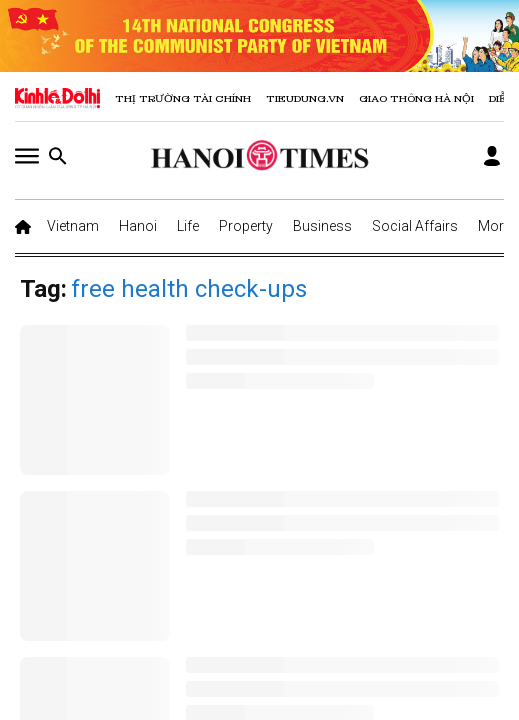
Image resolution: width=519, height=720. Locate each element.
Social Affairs (415, 226)
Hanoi (138, 226)
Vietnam (73, 226)
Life (188, 226)
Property (246, 226)
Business (322, 226)
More (494, 226)
